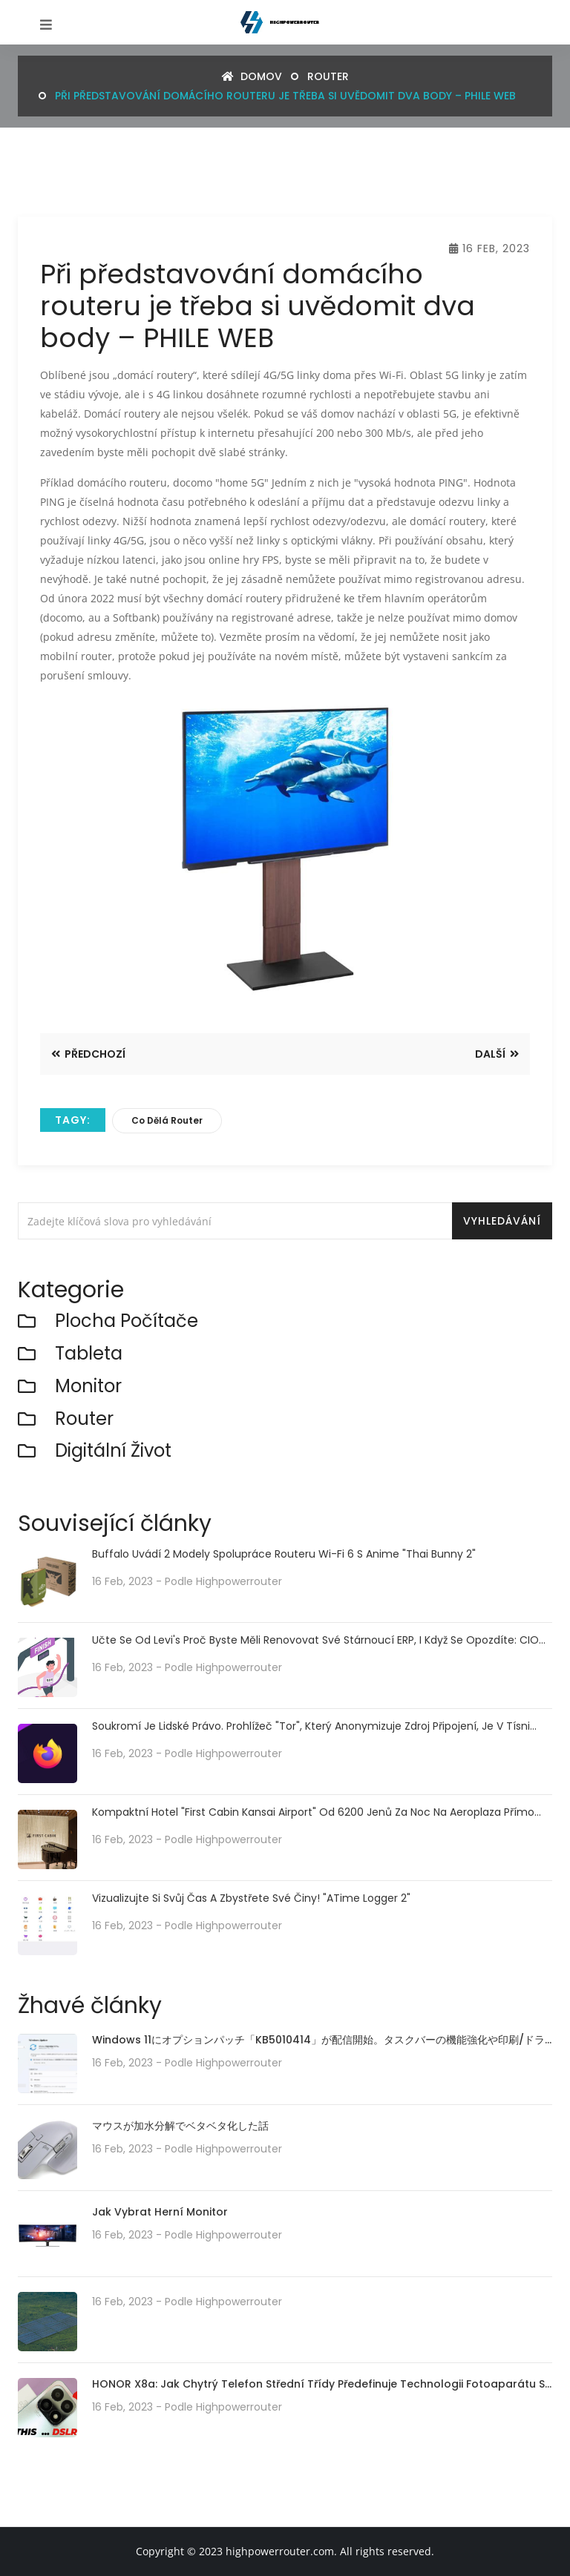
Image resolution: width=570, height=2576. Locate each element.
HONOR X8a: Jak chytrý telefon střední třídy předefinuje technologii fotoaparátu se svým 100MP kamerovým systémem (321, 2385)
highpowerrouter (239, 1581)
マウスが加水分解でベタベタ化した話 (180, 2125)
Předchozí (88, 1054)
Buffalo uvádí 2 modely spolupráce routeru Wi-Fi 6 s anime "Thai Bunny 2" (284, 1554)
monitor (88, 1386)
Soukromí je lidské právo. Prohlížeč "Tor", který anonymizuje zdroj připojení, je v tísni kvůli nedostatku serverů (311, 1726)
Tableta (88, 1354)
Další (497, 1054)
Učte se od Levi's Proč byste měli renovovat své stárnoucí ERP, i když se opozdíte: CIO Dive (315, 1640)
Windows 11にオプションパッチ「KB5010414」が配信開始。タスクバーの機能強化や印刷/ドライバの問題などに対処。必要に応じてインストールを (318, 2040)
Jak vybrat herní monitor (160, 2211)
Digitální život (113, 1451)
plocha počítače (126, 1321)
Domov (252, 76)
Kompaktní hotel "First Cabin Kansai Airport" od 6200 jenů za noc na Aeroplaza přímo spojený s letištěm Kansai (313, 1812)
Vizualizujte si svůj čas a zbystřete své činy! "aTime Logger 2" (251, 1898)
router (328, 76)
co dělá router (167, 1120)
